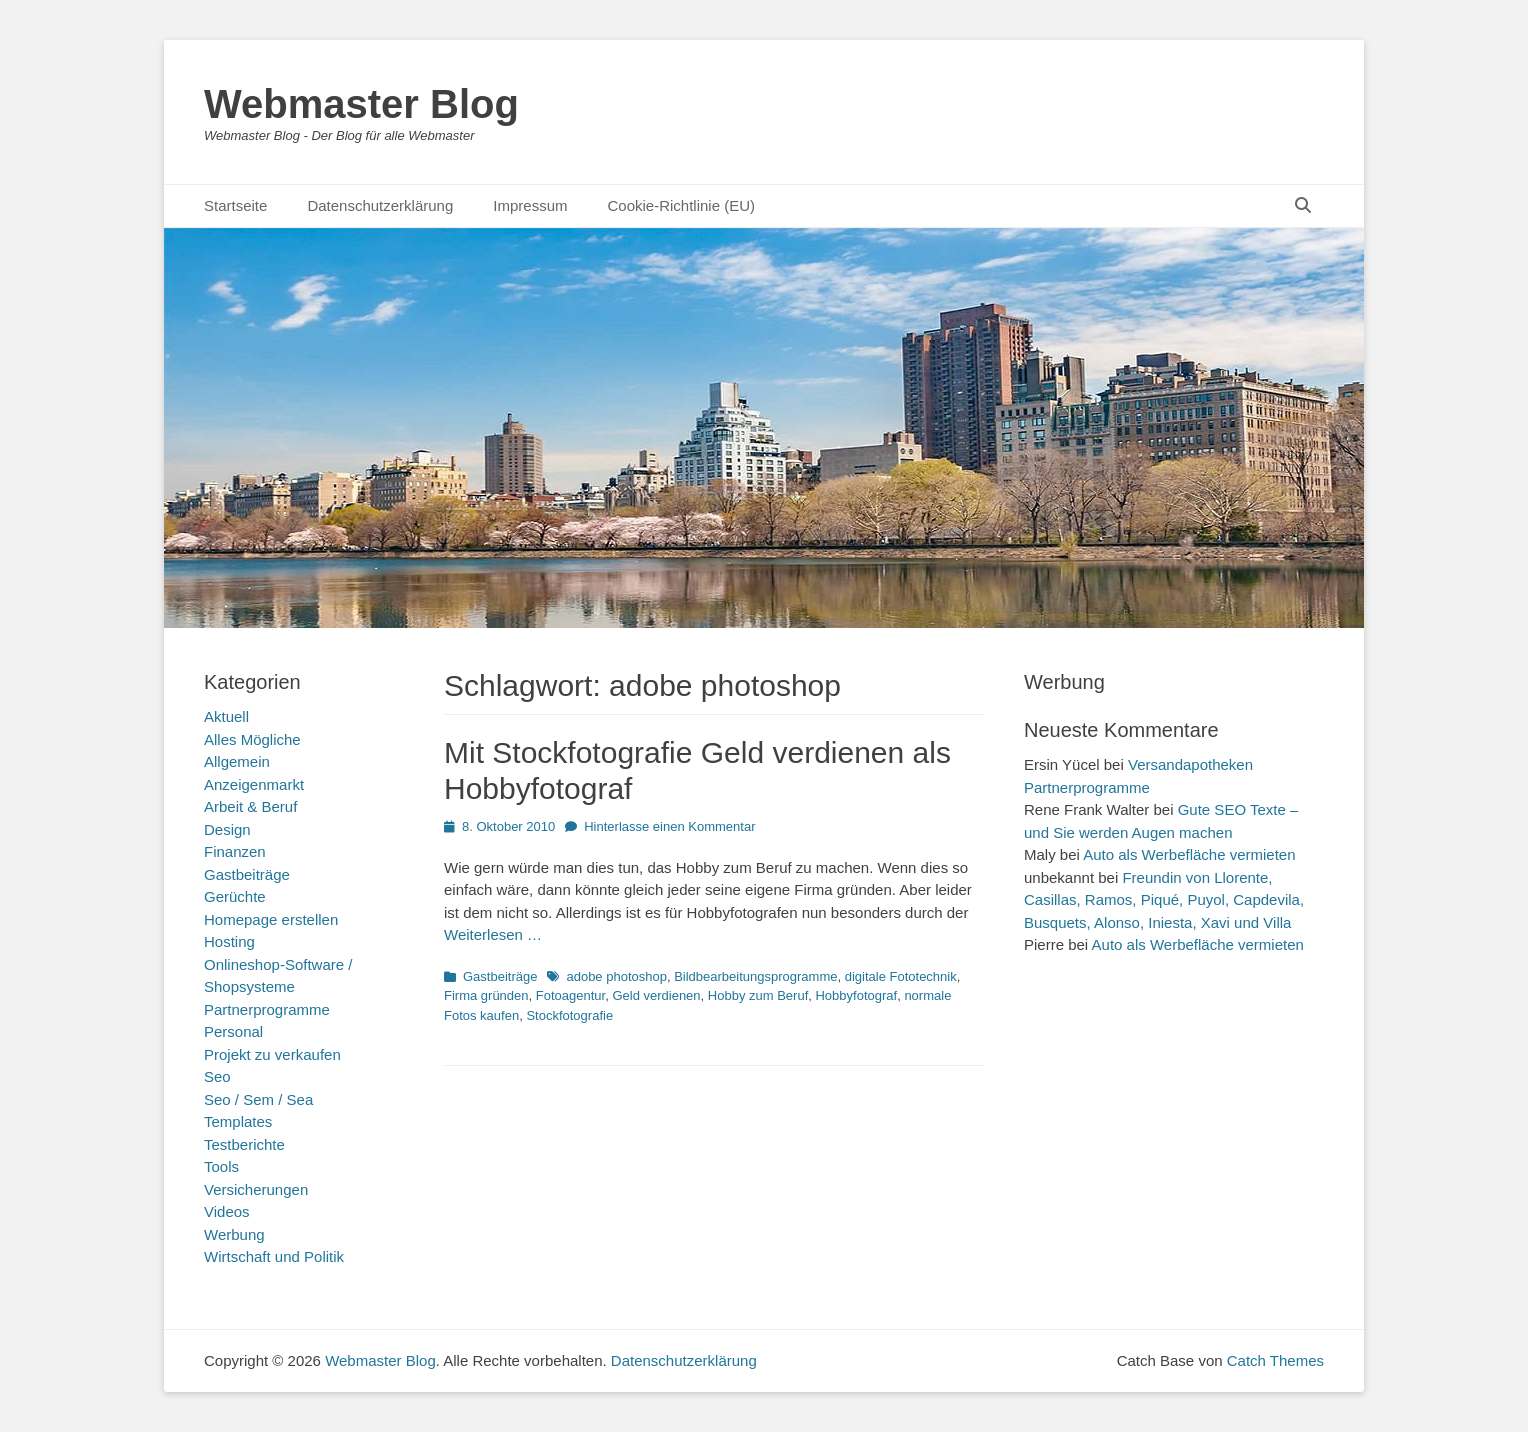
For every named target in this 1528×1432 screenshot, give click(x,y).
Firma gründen (486, 995)
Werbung (234, 1234)
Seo (217, 1076)
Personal (233, 1031)
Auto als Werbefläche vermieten (1189, 854)
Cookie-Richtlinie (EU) (681, 205)
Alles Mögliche (252, 739)
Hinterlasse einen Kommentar (669, 826)
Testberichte (244, 1144)
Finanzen (235, 851)
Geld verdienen (656, 995)
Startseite (235, 205)
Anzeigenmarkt (254, 784)
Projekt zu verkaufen (272, 1054)
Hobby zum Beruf (758, 995)
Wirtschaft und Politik (274, 1256)
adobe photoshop (616, 976)
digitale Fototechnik (901, 976)
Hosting (229, 941)
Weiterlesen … (493, 934)
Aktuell (226, 716)
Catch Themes (1275, 1360)
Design (227, 829)
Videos (227, 1211)
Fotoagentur (570, 995)
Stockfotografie (569, 1015)
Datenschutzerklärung (380, 205)
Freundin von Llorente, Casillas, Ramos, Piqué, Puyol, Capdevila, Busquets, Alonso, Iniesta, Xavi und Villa (1164, 900)
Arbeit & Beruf (250, 806)
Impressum (530, 205)
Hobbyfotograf (856, 995)
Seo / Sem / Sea (258, 1099)
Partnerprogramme (267, 1009)
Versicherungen (256, 1189)
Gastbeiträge (500, 976)
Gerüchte (235, 896)
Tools (221, 1166)
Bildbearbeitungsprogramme (755, 976)
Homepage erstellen (271, 919)
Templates (238, 1121)
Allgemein (237, 761)
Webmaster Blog (361, 104)
